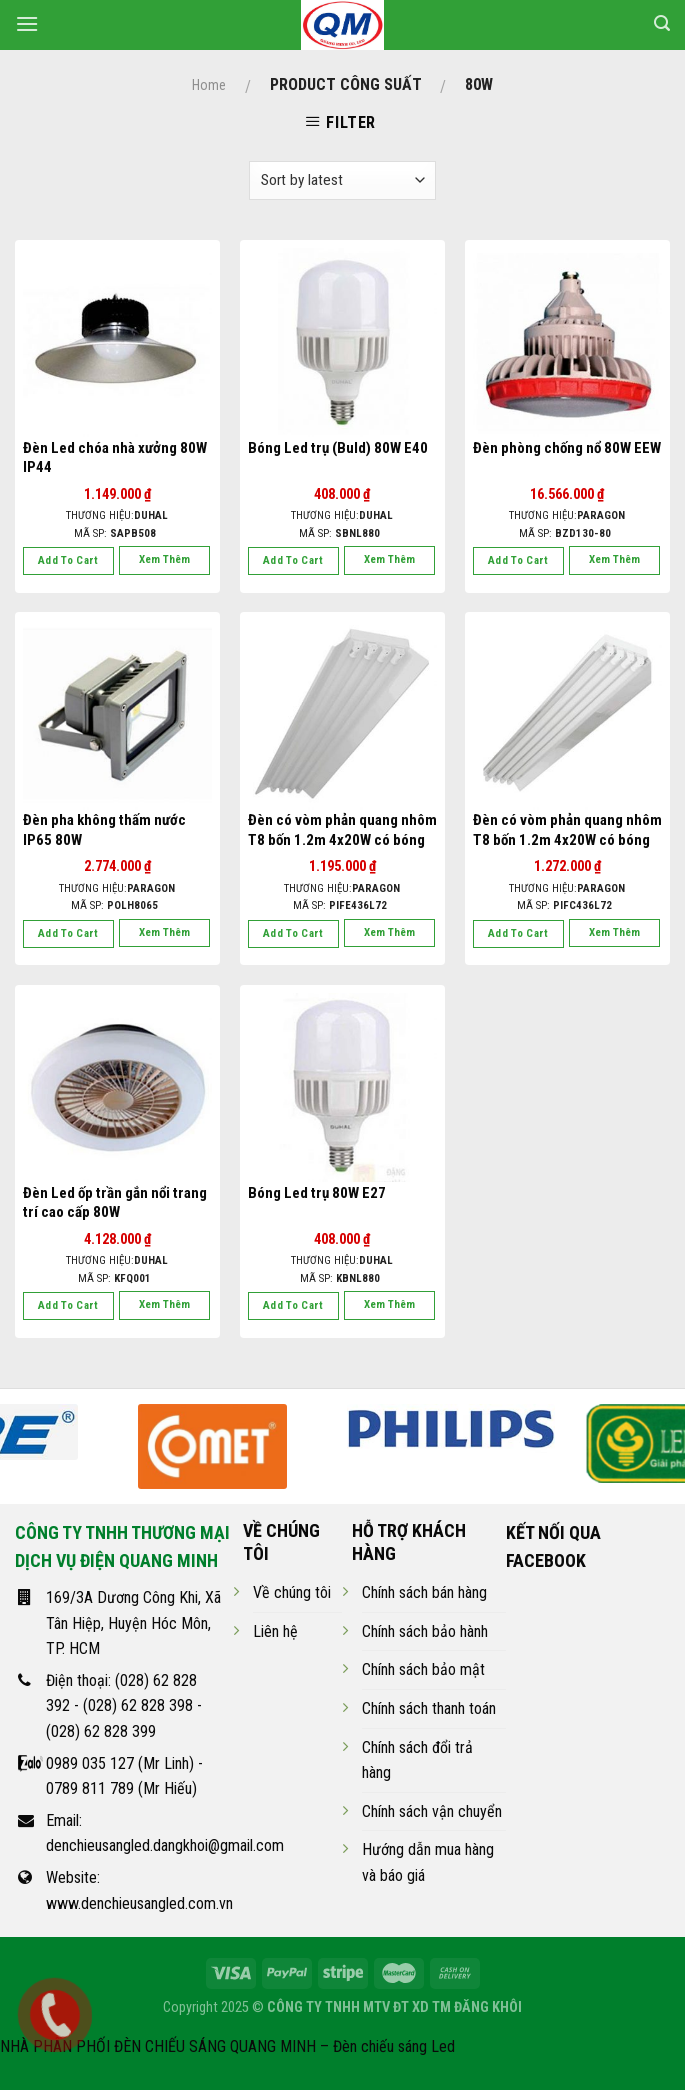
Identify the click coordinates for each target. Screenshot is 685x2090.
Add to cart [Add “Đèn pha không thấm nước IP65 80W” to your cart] (68, 933)
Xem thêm (164, 559)
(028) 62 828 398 (138, 1705)
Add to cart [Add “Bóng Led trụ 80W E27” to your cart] (293, 1305)
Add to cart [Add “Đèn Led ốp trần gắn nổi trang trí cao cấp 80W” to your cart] (68, 1305)
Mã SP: (115, 533)
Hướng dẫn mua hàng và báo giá (428, 1862)
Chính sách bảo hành (425, 1631)
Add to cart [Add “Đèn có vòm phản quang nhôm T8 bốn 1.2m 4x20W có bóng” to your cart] (293, 933)
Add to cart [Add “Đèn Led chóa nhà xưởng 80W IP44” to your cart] (68, 560)
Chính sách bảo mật (423, 1669)
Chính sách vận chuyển (432, 1811)
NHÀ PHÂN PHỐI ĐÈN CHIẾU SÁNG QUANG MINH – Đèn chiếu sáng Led (227, 2046)
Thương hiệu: (117, 515)
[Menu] (27, 23)
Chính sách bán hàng (424, 1592)
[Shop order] (342, 180)
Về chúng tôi (292, 1592)
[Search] (662, 23)
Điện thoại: (80, 1680)
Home (209, 85)
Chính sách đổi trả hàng (417, 1760)
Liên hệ (275, 1631)
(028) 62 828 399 (101, 1731)
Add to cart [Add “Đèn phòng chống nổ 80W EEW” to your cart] (518, 560)
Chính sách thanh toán (429, 1708)
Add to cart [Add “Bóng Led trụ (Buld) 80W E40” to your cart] (293, 560)
